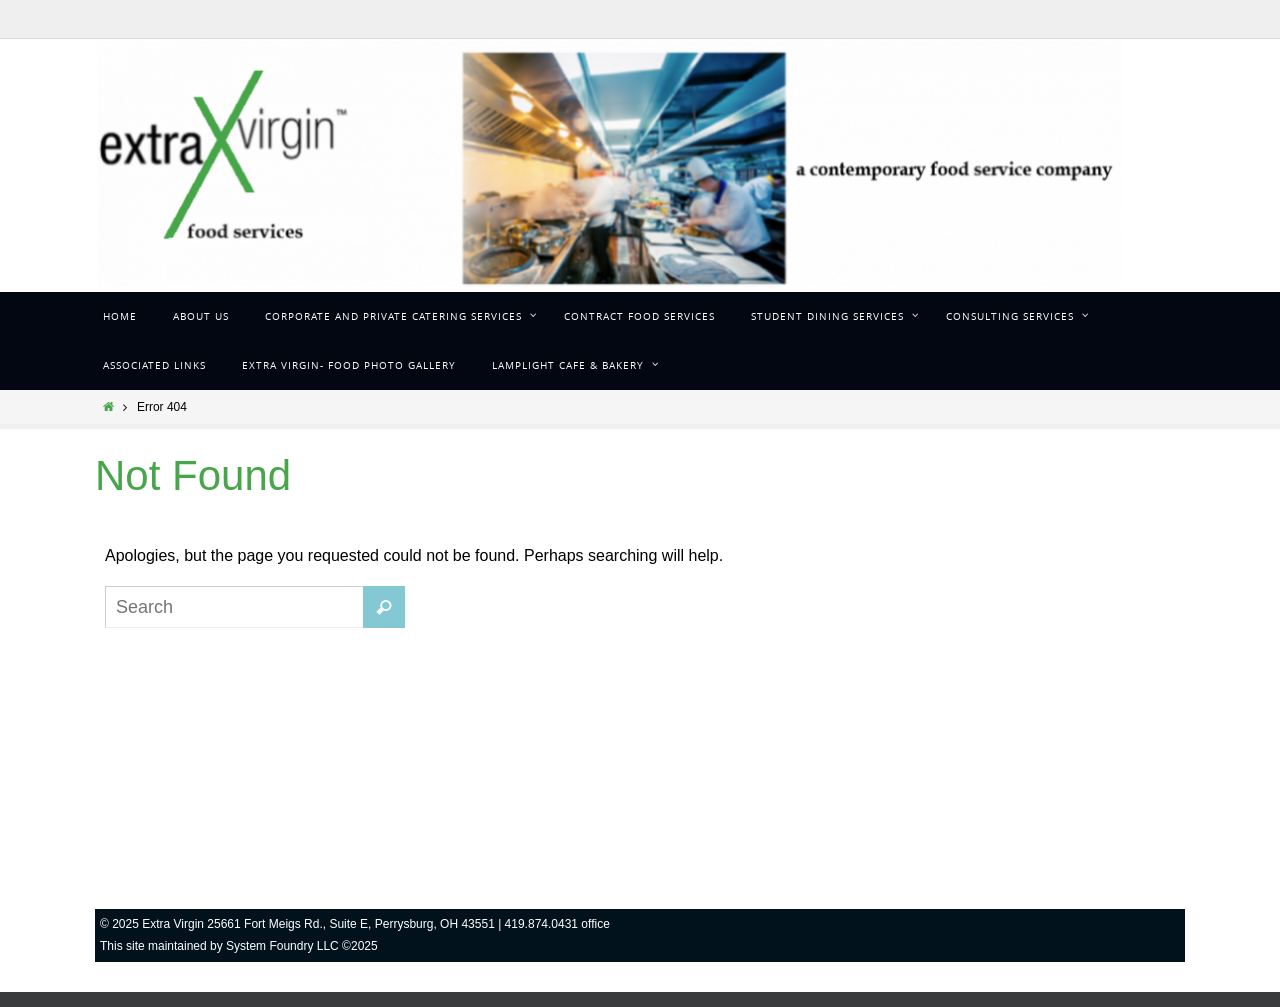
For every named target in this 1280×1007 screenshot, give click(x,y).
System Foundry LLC (282, 946)
